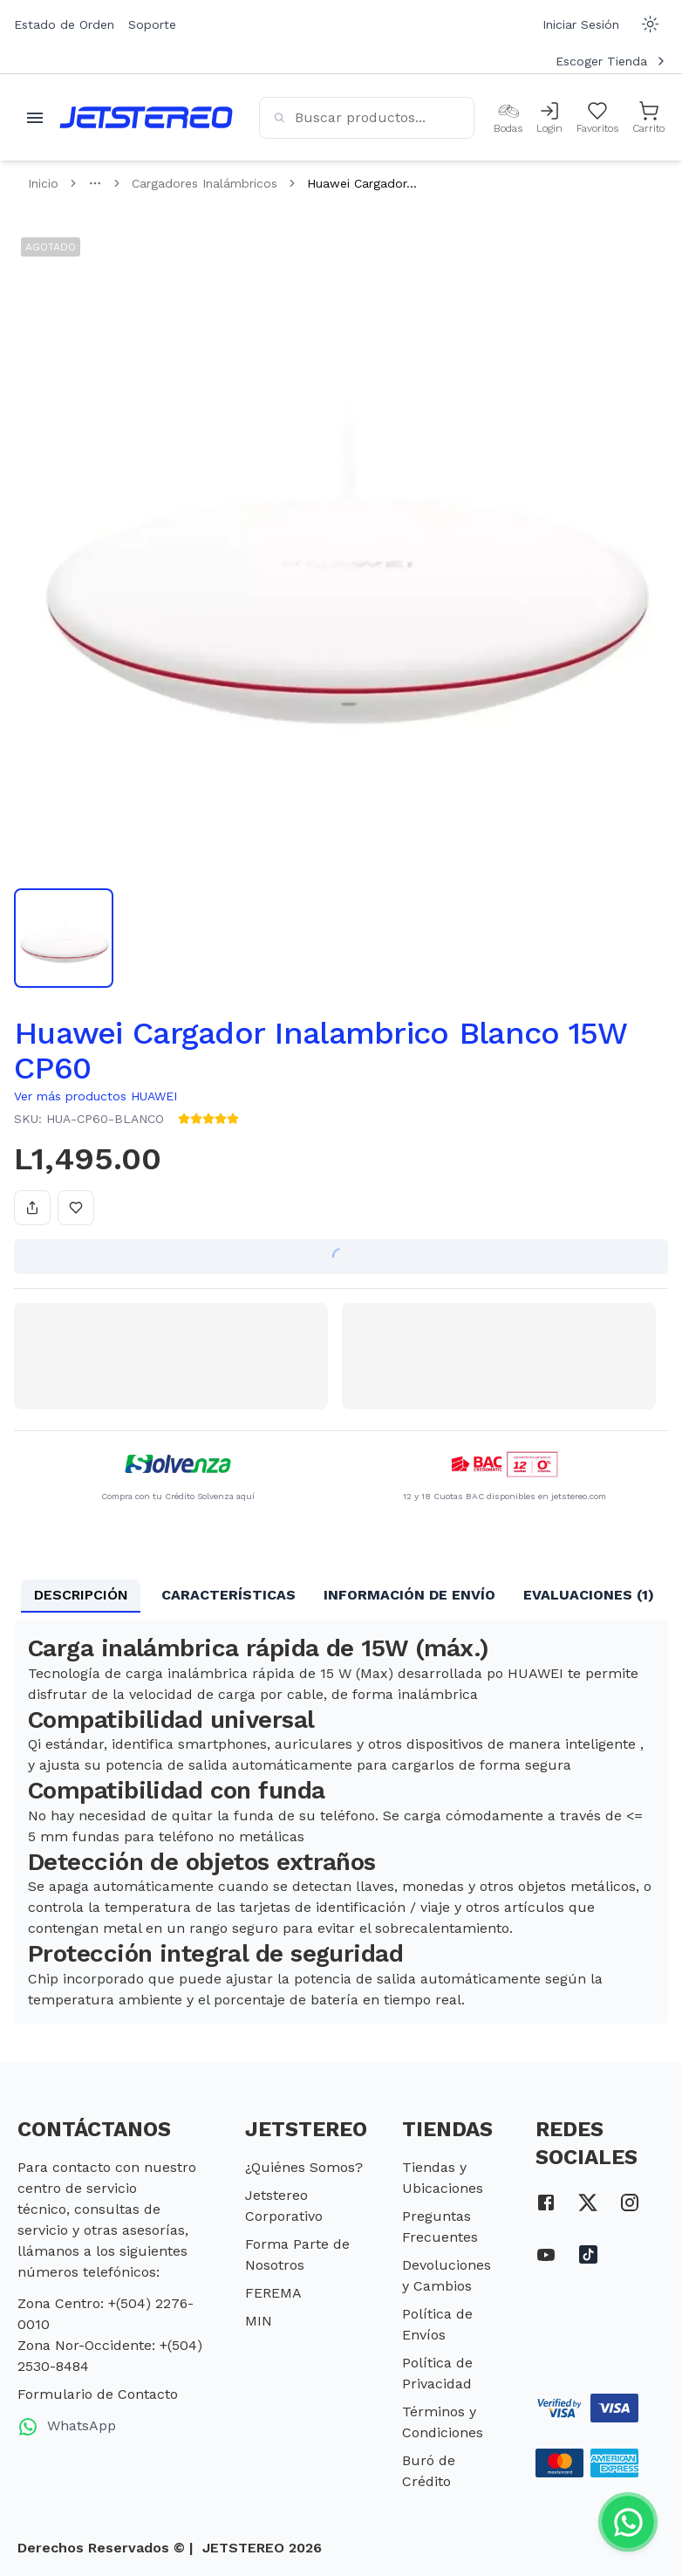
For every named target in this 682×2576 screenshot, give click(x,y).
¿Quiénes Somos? (304, 2167)
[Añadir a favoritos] (76, 1207)
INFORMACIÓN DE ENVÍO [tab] (409, 1594)
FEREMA (273, 2293)
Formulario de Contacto (97, 2394)
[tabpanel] (341, 1822)
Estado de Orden (64, 24)
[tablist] (341, 1596)
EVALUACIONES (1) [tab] (588, 1594)
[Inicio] (146, 117)
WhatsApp (66, 2426)
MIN (258, 2320)
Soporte (152, 24)
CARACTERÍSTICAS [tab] (228, 1594)
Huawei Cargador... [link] (362, 183)
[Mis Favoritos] (597, 117)
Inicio (43, 183)
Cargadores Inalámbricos (204, 183)
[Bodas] (508, 117)
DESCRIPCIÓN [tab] (81, 1594)
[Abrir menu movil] (34, 117)
